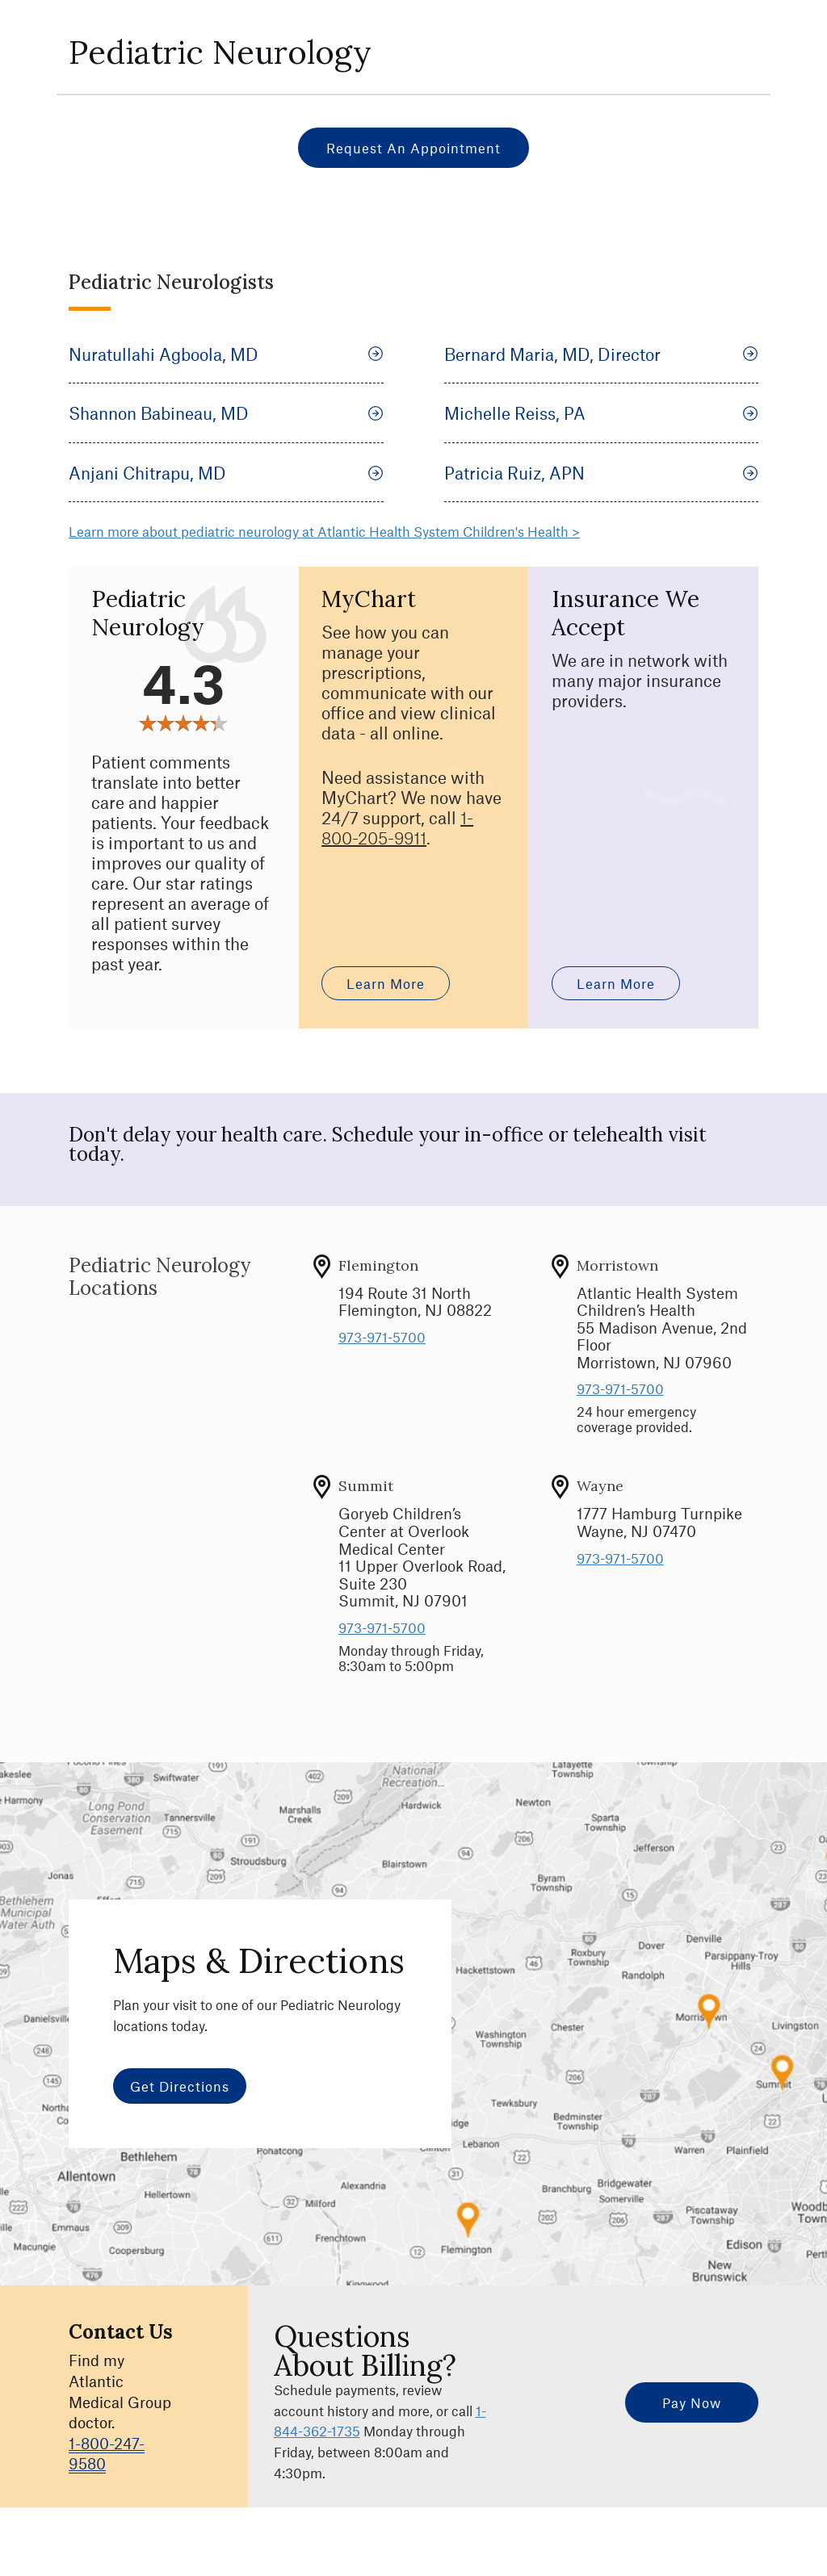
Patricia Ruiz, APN (601, 473)
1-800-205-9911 (397, 827)
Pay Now (691, 2402)
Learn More (385, 983)
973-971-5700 (382, 1337)
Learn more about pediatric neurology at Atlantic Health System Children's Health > (324, 531)
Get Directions (179, 2086)
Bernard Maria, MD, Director (601, 354)
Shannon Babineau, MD (226, 413)
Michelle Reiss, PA (601, 413)
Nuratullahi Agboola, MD (226, 354)
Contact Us (121, 2331)
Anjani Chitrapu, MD (226, 473)
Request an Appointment (413, 148)
